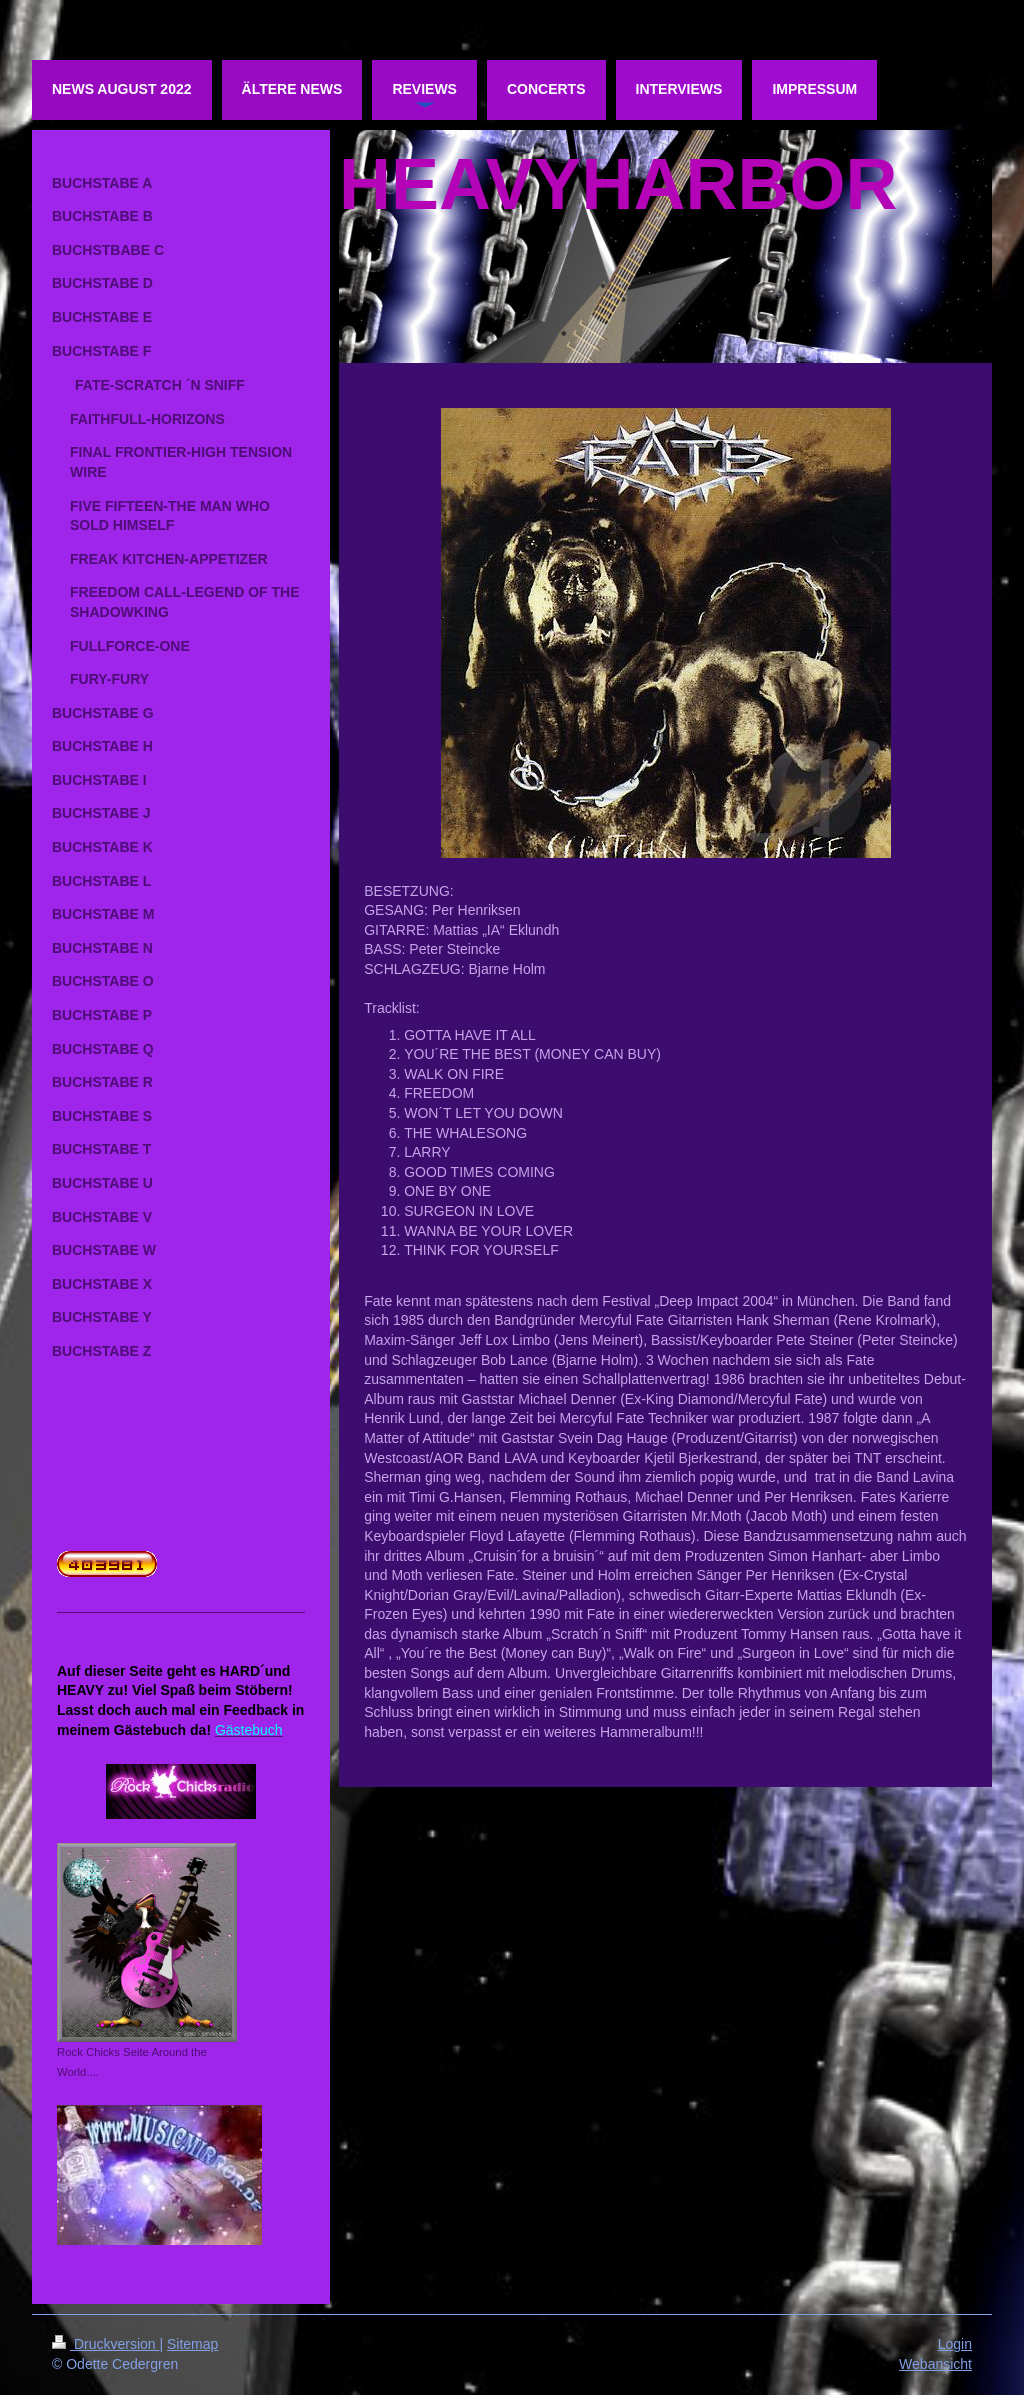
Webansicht (935, 2364)
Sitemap (192, 2344)
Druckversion (105, 2344)
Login (955, 2344)
